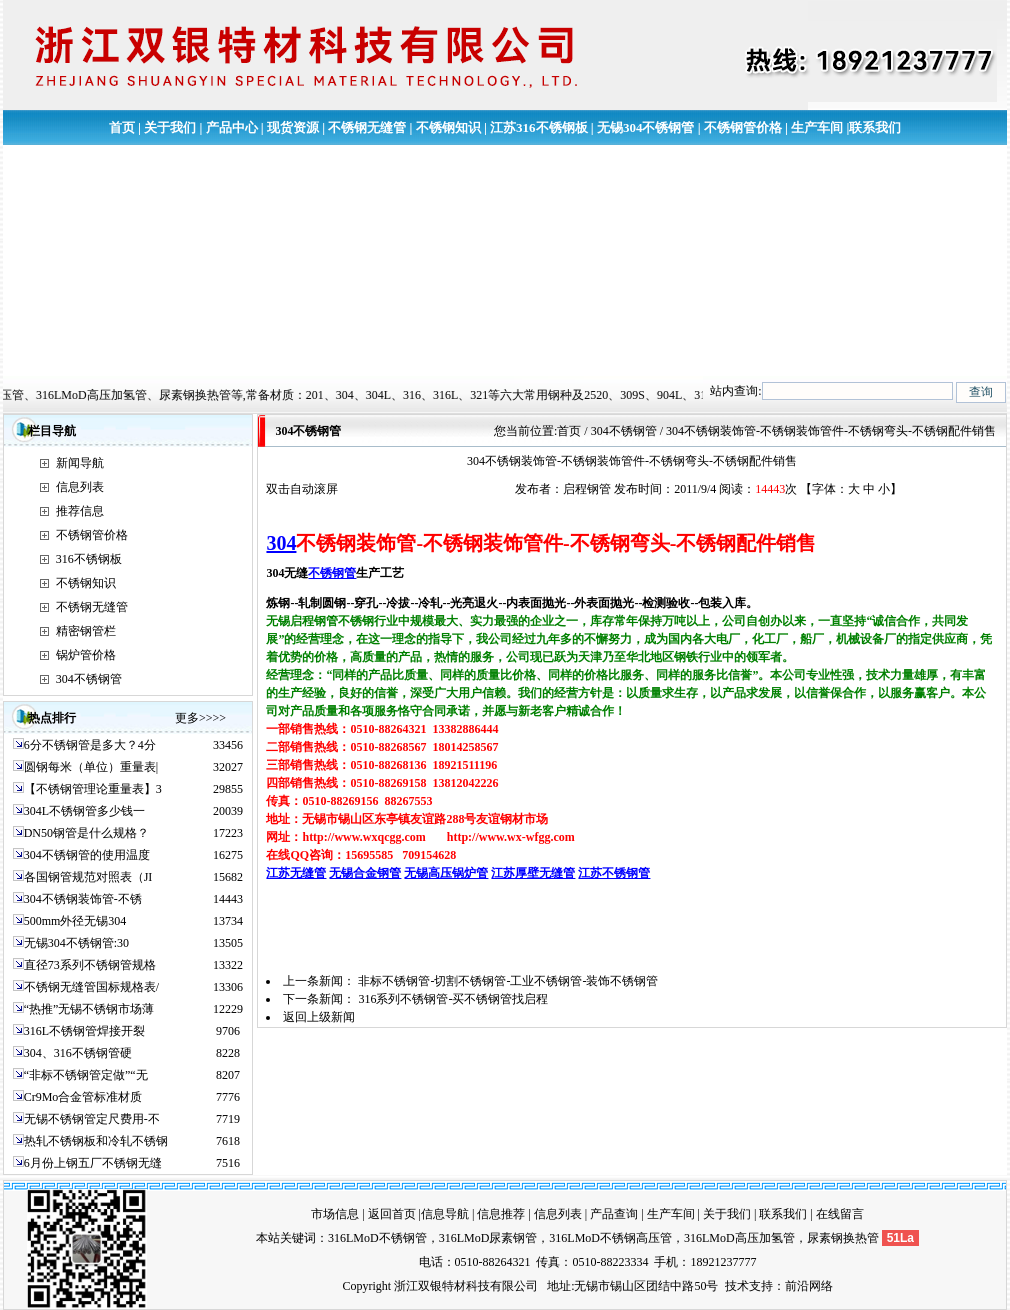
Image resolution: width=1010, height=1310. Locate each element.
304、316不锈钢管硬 (78, 1053)
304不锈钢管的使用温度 (87, 855)
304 (281, 543)
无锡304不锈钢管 (646, 127)
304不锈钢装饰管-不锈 (83, 899)
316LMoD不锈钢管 (377, 1238)
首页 (122, 127)
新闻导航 (80, 463)
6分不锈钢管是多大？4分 (90, 745)
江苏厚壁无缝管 (533, 873)
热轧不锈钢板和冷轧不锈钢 (96, 1141)
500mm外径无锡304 (75, 921)
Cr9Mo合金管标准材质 (83, 1097)
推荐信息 (80, 511)
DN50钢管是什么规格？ (86, 833)
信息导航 (445, 1214)
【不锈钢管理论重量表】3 (93, 789)
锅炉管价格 (86, 655)
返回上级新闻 (319, 1017)
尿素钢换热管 (843, 1238)
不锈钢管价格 (743, 127)
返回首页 (392, 1214)
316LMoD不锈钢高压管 (610, 1238)
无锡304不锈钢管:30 (76, 943)
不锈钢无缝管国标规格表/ (91, 987)
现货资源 (293, 127)
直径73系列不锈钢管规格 (90, 965)
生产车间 (817, 127)
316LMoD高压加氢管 (739, 1238)
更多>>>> (200, 718)
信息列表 (80, 487)
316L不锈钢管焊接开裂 (84, 1031)
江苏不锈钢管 (614, 873)
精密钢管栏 (86, 631)
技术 (737, 1286)
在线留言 (840, 1214)
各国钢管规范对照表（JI (88, 877)
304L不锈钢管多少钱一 (84, 811)
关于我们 (170, 127)
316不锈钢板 (89, 559)
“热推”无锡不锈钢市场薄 (89, 1009)
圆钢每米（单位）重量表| (91, 767)
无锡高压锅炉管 (446, 873)
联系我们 (875, 127)
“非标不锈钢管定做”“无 (86, 1075)
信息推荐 (501, 1214)
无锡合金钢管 (365, 873)
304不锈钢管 (89, 679)
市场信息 (335, 1214)
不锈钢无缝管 (367, 127)
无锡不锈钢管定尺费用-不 (92, 1119)
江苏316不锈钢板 (539, 127)
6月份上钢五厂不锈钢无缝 (93, 1163)
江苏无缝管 (296, 873)
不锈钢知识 (448, 127)
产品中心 (232, 127)
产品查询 (614, 1214)
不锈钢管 (332, 573)
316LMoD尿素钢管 (488, 1238)
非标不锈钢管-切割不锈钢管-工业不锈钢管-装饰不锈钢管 (508, 981)
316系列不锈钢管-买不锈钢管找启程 (453, 999)
